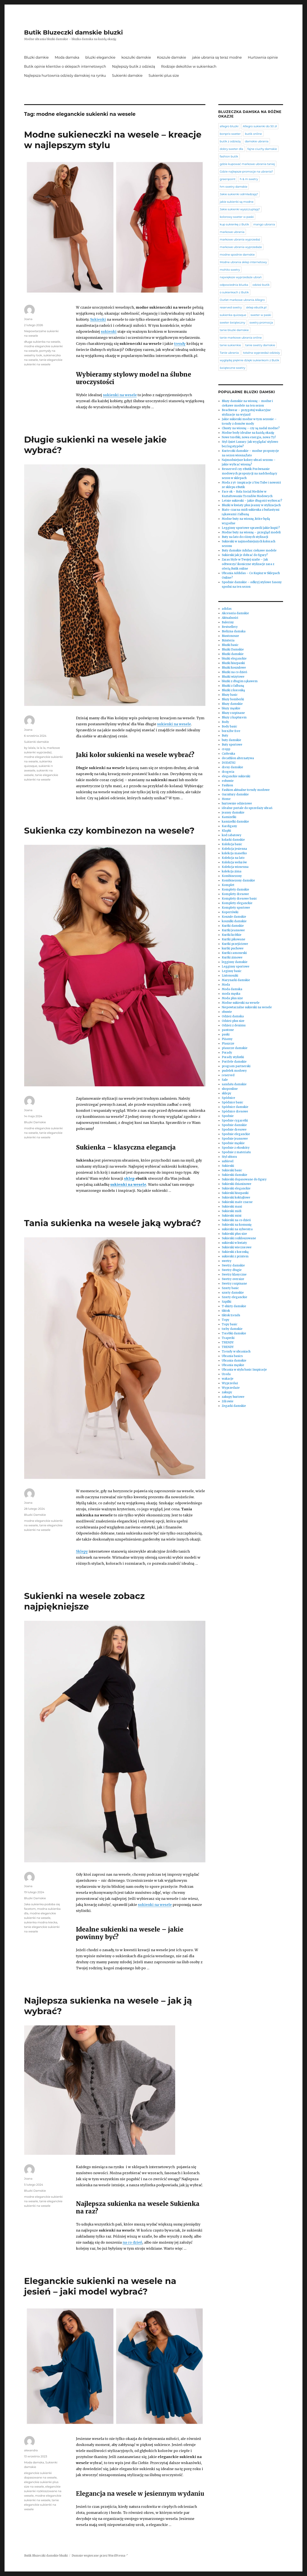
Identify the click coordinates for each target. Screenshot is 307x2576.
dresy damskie (232, 767)
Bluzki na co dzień (234, 672)
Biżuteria (228, 640)
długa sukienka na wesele (42, 341)
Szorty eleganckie (234, 1297)
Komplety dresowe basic (239, 898)
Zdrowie (227, 1401)
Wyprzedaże (231, 1388)
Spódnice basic (232, 1102)
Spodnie (228, 1116)
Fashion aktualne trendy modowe (246, 790)
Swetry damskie (233, 1265)
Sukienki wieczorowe (237, 1247)
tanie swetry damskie (260, 345)
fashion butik (229, 156)
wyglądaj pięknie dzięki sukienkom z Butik (249, 360)
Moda (226, 984)
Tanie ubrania (229, 352)
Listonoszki (230, 975)
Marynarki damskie (236, 980)
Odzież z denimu (234, 1025)
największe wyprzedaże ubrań (241, 277)
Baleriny (228, 622)
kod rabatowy (231, 835)
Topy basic (229, 1324)
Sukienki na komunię (237, 1225)
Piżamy (227, 1039)
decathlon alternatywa (238, 758)
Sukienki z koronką (235, 1252)
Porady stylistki (233, 1057)
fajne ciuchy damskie (262, 149)
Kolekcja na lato (233, 858)
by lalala (30, 747)
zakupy (227, 1392)
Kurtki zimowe (232, 957)
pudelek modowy (234, 1071)
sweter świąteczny (232, 322)
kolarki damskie (233, 840)
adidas (226, 609)
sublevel (227, 1161)
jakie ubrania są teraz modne (217, 57)
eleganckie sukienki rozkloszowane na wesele (42, 2491)
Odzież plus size (233, 1021)
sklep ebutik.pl (256, 307)
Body (225, 722)
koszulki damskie (136, 57)
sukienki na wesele (120, 395)
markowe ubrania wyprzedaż (240, 239)
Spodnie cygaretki (235, 1120)
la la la (41, 747)
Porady (227, 1052)
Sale (225, 1080)
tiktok (226, 1311)
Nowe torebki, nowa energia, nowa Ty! (249, 437)
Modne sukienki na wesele (241, 1003)
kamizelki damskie (235, 821)
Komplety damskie (235, 889)
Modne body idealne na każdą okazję (248, 433)
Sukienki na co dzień (236, 1220)
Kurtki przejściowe (235, 944)
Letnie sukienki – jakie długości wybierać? (252, 501)
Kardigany (229, 826)
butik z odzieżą (230, 141)
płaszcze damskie (234, 1048)
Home (226, 799)
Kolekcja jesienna (234, 849)
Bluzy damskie (232, 704)
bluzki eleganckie (100, 57)
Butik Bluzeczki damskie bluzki (73, 32)
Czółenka (228, 754)
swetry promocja (261, 322)
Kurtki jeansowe (233, 930)
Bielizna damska (234, 631)
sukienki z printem (235, 1256)
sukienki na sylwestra (237, 1229)
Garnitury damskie (235, 794)
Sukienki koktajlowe (236, 1197)
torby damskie (232, 1329)
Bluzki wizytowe (233, 677)
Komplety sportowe (236, 907)
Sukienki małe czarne (237, 1202)
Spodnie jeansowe (235, 1138)
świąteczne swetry (232, 367)
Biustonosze (230, 636)
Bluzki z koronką (233, 690)
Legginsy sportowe (235, 966)
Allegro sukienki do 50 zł (260, 126)
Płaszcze (228, 1043)
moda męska (231, 994)
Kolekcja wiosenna (235, 867)
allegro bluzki (229, 126)
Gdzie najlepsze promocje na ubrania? (246, 171)
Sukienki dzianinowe (236, 1184)
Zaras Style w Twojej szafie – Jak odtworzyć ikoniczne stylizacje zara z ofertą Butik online (248, 564)
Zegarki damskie (234, 1406)
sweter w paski (260, 315)
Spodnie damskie (234, 1125)
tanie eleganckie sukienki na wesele (41, 2504)
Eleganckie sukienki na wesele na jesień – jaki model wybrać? (100, 2286)
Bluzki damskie (233, 654)
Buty (225, 735)
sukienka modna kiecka (40, 1922)
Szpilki (226, 1302)
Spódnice (228, 1098)
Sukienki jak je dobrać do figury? (245, 555)
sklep (129, 1178)
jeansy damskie (233, 812)
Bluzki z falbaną (233, 686)
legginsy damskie (234, 962)
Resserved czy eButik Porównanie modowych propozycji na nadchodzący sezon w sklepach (249, 473)
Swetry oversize (233, 1279)
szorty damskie (233, 1292)
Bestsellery (230, 627)
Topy (225, 1320)
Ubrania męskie (233, 1365)
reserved (228, 1075)
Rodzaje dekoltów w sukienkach (188, 66)
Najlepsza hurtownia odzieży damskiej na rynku (65, 76)
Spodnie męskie (233, 1143)
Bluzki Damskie (35, 1122)
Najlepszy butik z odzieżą (133, 66)
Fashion (227, 785)
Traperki (228, 1338)
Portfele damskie (234, 1061)
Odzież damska (233, 1016)
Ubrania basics (232, 1356)
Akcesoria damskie (235, 613)
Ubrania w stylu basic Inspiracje (244, 1369)
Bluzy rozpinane (233, 713)
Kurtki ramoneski (234, 953)
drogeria (228, 772)
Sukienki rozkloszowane (239, 1238)
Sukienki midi (231, 1211)
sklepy (226, 1093)
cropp (226, 749)
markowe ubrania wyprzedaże (241, 247)
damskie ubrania (256, 141)
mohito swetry (230, 269)
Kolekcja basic (232, 844)
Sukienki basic (232, 1170)
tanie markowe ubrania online (241, 337)
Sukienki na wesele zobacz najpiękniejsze (84, 1601)
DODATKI (228, 763)
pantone (228, 1030)
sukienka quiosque (233, 315)
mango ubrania (264, 224)
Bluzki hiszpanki (233, 663)
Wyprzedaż (230, 1383)
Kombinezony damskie (238, 880)
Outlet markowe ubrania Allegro (242, 300)
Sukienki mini (231, 1215)
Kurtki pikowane (233, 939)
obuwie (227, 1012)
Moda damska (67, 57)
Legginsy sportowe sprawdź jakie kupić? (251, 528)
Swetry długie (232, 1270)
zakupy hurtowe (233, 1397)
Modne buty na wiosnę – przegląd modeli (251, 532)
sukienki (109, 331)
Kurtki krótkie (231, 935)
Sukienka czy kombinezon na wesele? (109, 830)
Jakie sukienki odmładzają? (239, 194)
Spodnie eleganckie (236, 1134)
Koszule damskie (171, 57)
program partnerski (236, 1066)
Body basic (229, 726)
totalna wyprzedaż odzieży (261, 352)
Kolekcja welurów (234, 862)
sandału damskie (234, 1084)
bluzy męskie (231, 708)
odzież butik (260, 284)
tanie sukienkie (230, 345)
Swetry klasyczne (234, 1274)
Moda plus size (232, 998)
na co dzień (132, 2242)
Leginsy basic (231, 971)
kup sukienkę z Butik (234, 224)
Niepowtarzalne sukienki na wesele (247, 1007)
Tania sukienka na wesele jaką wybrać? (112, 1223)
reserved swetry (231, 307)
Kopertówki (230, 912)
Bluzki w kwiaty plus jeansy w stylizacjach (251, 505)
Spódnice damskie (235, 1107)
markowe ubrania (232, 232)
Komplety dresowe (235, 894)
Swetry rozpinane (234, 1283)
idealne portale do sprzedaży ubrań (247, 808)
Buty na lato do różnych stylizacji (245, 537)
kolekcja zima (231, 871)
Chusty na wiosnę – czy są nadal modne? (251, 428)
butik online (253, 133)
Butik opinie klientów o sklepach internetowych (65, 66)
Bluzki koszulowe (234, 667)
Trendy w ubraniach (236, 1351)
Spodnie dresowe (234, 1129)
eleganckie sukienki (236, 776)
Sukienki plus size (164, 76)
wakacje (227, 1379)
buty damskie (231, 740)
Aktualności (230, 618)
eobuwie (228, 781)
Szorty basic (230, 1288)
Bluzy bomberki (233, 699)
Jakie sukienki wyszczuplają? (240, 209)
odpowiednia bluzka (234, 284)
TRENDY (228, 1342)
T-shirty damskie (234, 1306)
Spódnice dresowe (235, 1111)
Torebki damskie (234, 1333)
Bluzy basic (230, 695)
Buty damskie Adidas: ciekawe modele (249, 550)
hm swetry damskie (233, 186)
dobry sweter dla (231, 149)
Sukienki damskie (127, 76)
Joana (28, 319)
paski (226, 1034)
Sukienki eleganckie (236, 1188)
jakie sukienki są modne (236, 201)
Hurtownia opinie (263, 57)
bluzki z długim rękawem (240, 681)
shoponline (230, 1089)
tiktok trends (231, 1315)
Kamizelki (229, 817)
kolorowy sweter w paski (237, 216)
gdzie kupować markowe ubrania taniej (247, 164)
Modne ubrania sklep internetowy (243, 262)
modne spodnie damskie (237, 254)
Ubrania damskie (234, 1360)
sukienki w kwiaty (234, 1243)
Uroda (226, 1374)
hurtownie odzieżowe (237, 803)
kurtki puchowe (233, 948)
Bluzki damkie (36, 57)
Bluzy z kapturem (234, 717)
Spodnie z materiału (236, 1152)
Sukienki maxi (232, 1206)
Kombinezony (232, 876)
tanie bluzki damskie (234, 330)
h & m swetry (249, 179)
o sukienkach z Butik (234, 292)
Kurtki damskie (233, 926)
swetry (226, 1261)
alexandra (31, 2450)
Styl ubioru (229, 1157)
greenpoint (228, 179)
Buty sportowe (232, 744)
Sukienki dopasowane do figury (244, 1179)
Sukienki (98, 319)
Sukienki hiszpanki (235, 1193)
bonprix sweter (230, 133)
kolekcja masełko (234, 853)
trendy (180, 343)
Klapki (226, 830)
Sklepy (82, 1551)
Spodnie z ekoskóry (236, 1148)
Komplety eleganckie (237, 903)
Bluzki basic (230, 645)
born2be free (231, 731)
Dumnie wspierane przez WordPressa (100, 2555)
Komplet (228, 885)
